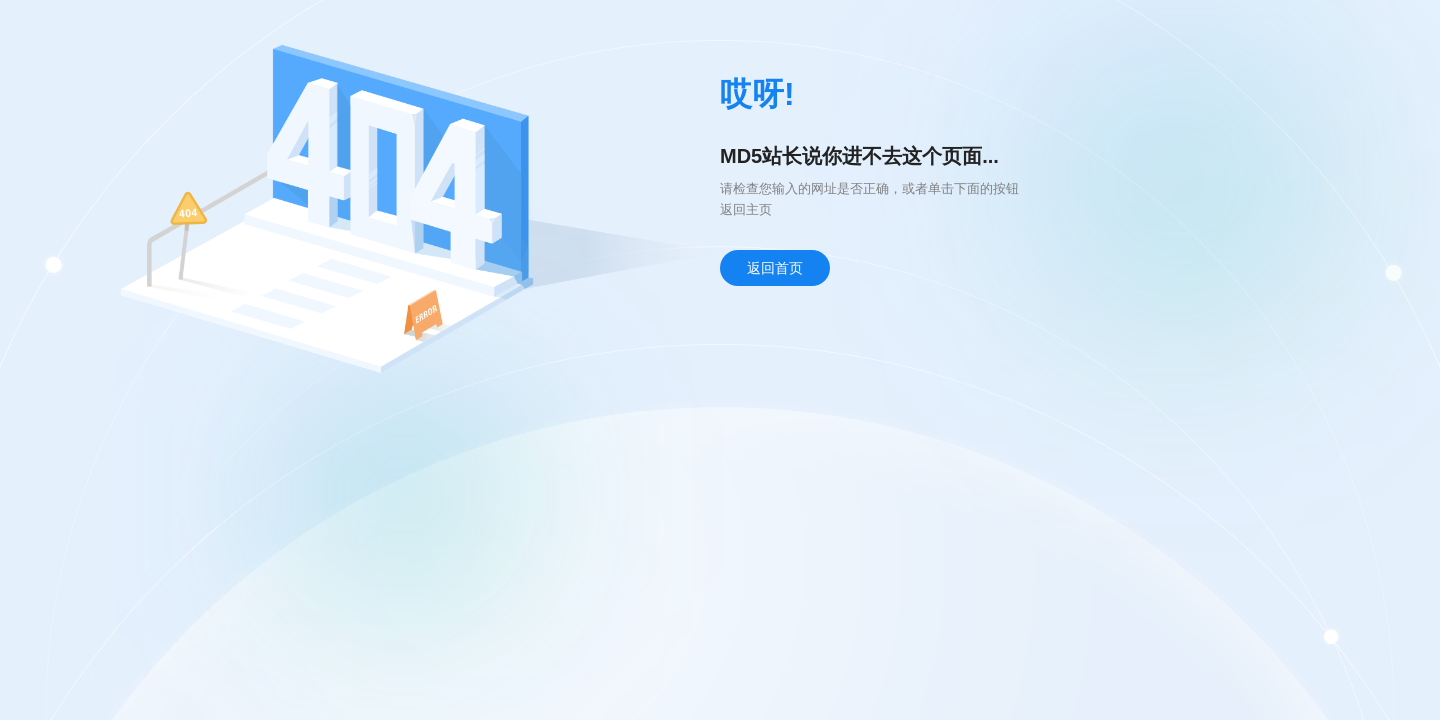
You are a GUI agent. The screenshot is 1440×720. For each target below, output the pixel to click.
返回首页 (775, 268)
